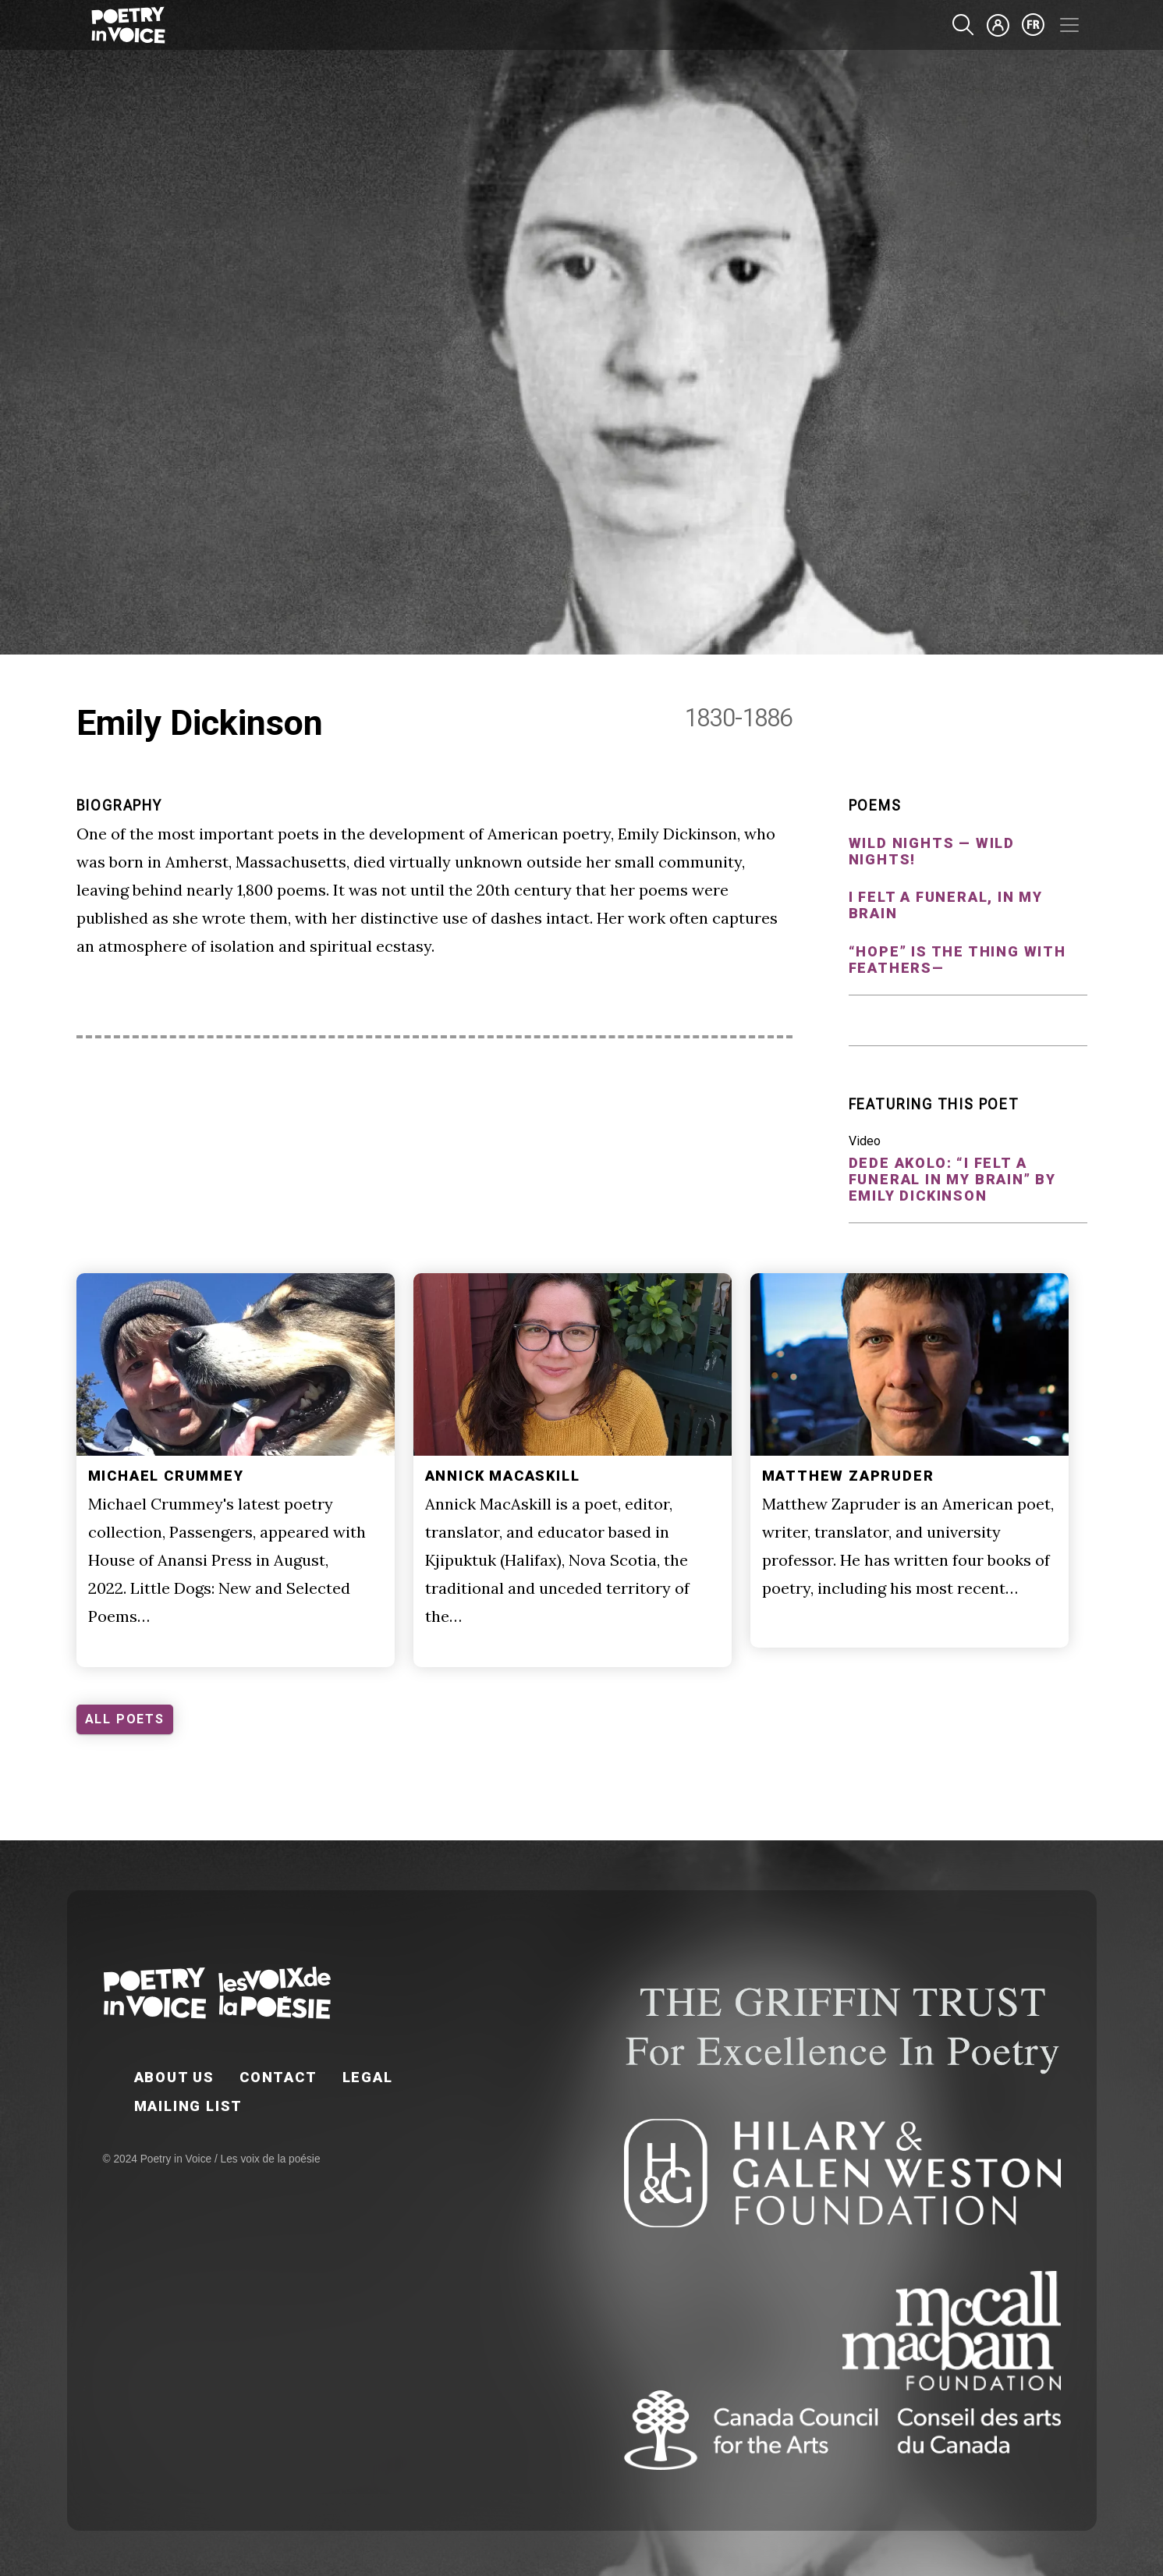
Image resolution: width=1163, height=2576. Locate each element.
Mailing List (188, 2106)
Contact (278, 2077)
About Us (174, 2077)
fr (1033, 25)
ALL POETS (125, 1719)
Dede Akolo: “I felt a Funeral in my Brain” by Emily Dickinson (952, 1179)
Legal (367, 2077)
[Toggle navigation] (1069, 25)
